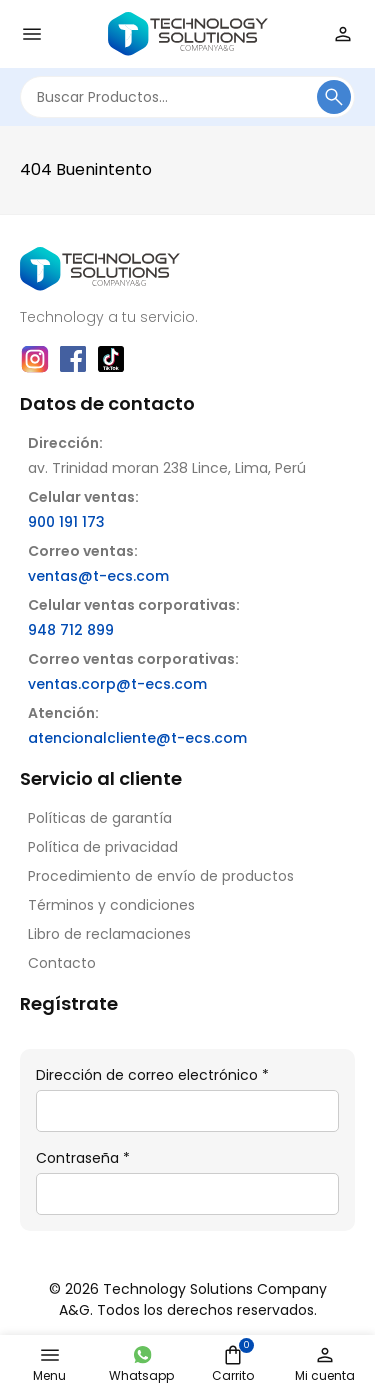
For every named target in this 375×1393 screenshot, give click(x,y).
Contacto (62, 963)
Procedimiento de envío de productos (161, 876)
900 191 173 (66, 522)
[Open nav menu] (32, 34)
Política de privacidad (103, 847)
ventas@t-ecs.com (98, 576)
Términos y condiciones (111, 905)
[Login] (343, 34)
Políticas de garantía (100, 818)
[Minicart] (233, 1355)
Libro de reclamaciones (109, 934)
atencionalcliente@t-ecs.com (137, 738)
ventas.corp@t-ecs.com (117, 684)
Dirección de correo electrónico (152, 1075)
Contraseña (83, 1158)
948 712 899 (71, 630)
